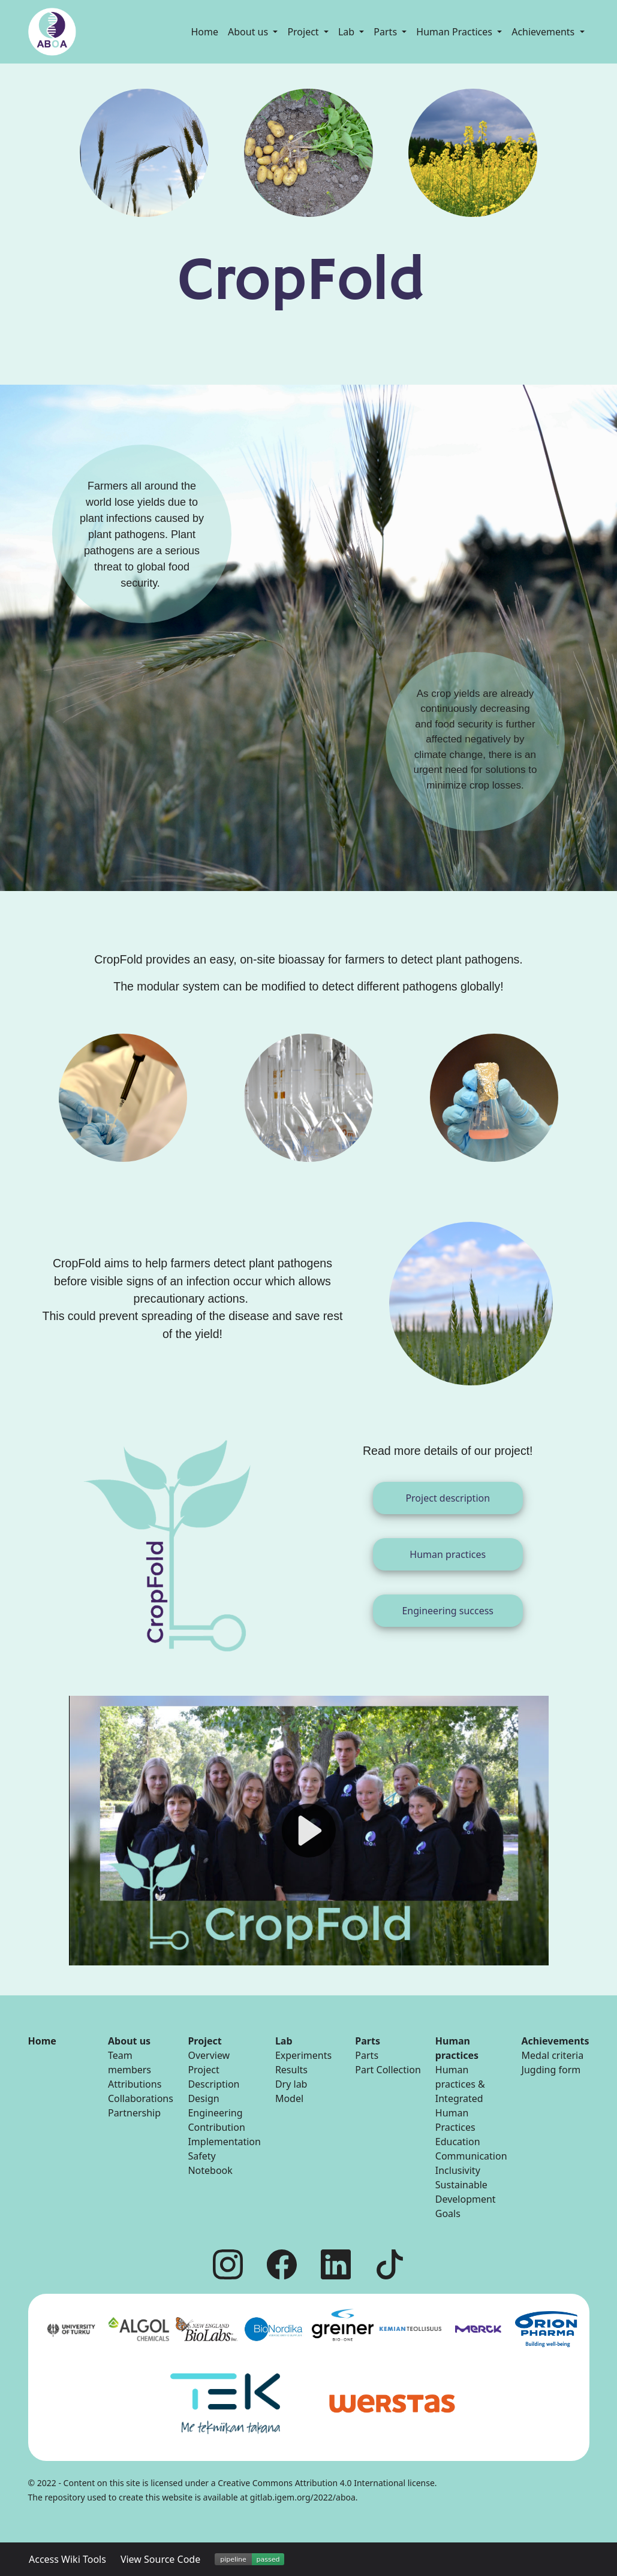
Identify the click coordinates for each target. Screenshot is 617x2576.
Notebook (210, 2170)
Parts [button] (386, 31)
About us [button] (249, 31)
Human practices (448, 1554)
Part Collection (387, 2069)
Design (203, 2098)
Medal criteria (553, 2055)
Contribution (216, 2127)
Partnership (134, 2112)
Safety (201, 2156)
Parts (366, 2055)
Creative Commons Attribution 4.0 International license (326, 2483)
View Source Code (160, 2559)
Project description (447, 1498)
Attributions (134, 2084)
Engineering (215, 2112)
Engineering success (447, 1610)
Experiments (303, 2055)
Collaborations (140, 2098)
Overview (209, 2055)
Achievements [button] (544, 31)
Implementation (224, 2141)
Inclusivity (457, 2170)
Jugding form (551, 2069)
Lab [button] (347, 31)
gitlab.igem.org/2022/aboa (303, 2497)
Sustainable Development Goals (465, 2199)
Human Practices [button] (455, 31)
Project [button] (304, 31)
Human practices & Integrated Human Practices (460, 2098)
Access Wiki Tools (67, 2559)
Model (289, 2098)
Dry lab (291, 2084)
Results (291, 2069)
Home (205, 31)
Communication (471, 2156)
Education (457, 2141)
